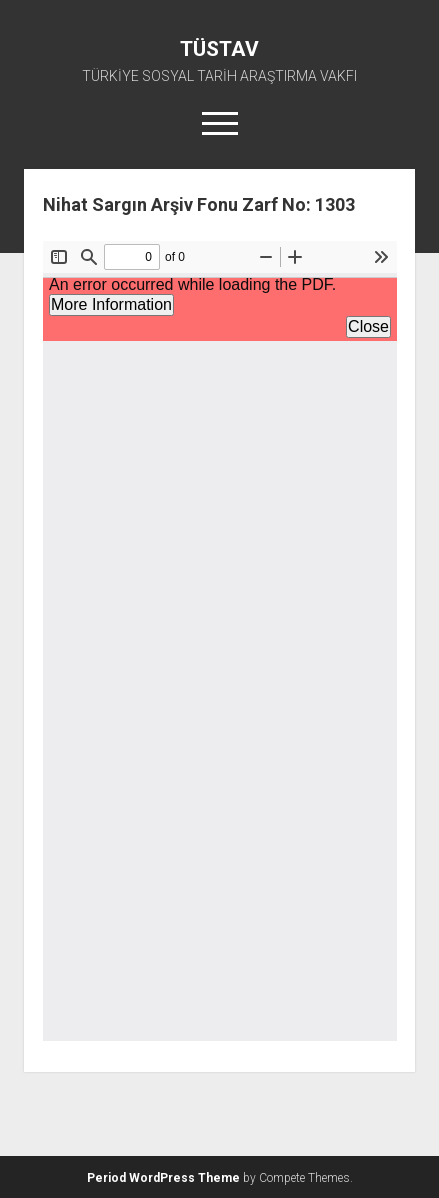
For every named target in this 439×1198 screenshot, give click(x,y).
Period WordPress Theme (163, 1178)
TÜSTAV (219, 49)
